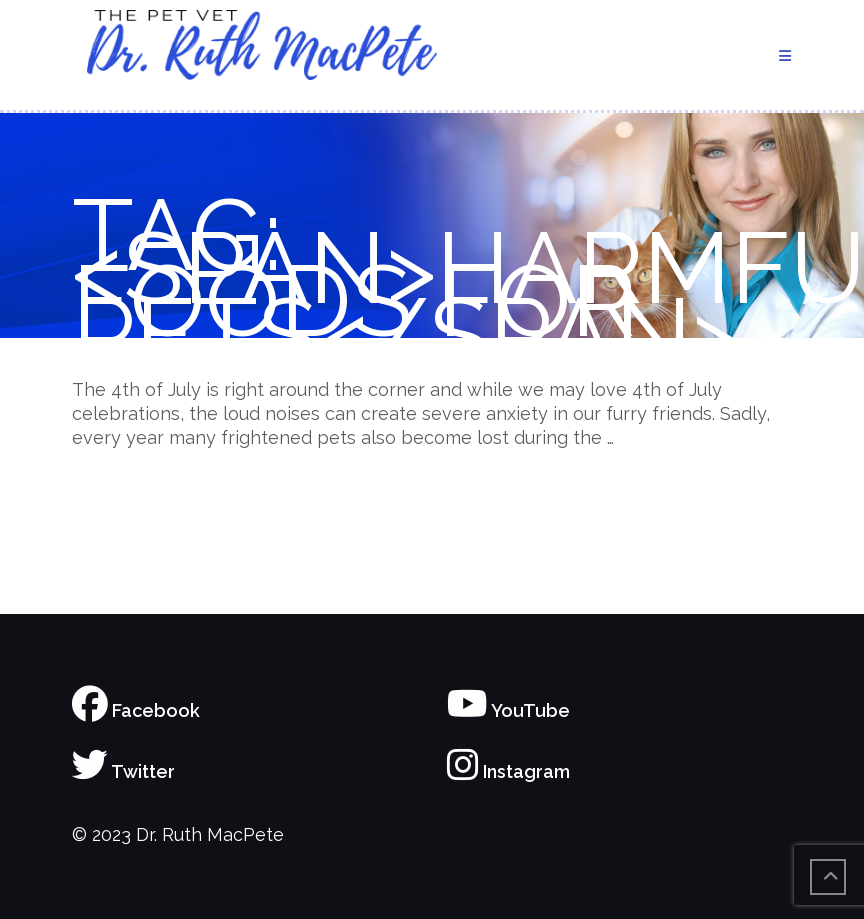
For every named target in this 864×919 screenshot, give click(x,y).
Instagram (508, 771)
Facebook (136, 710)
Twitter (123, 771)
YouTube (508, 710)
